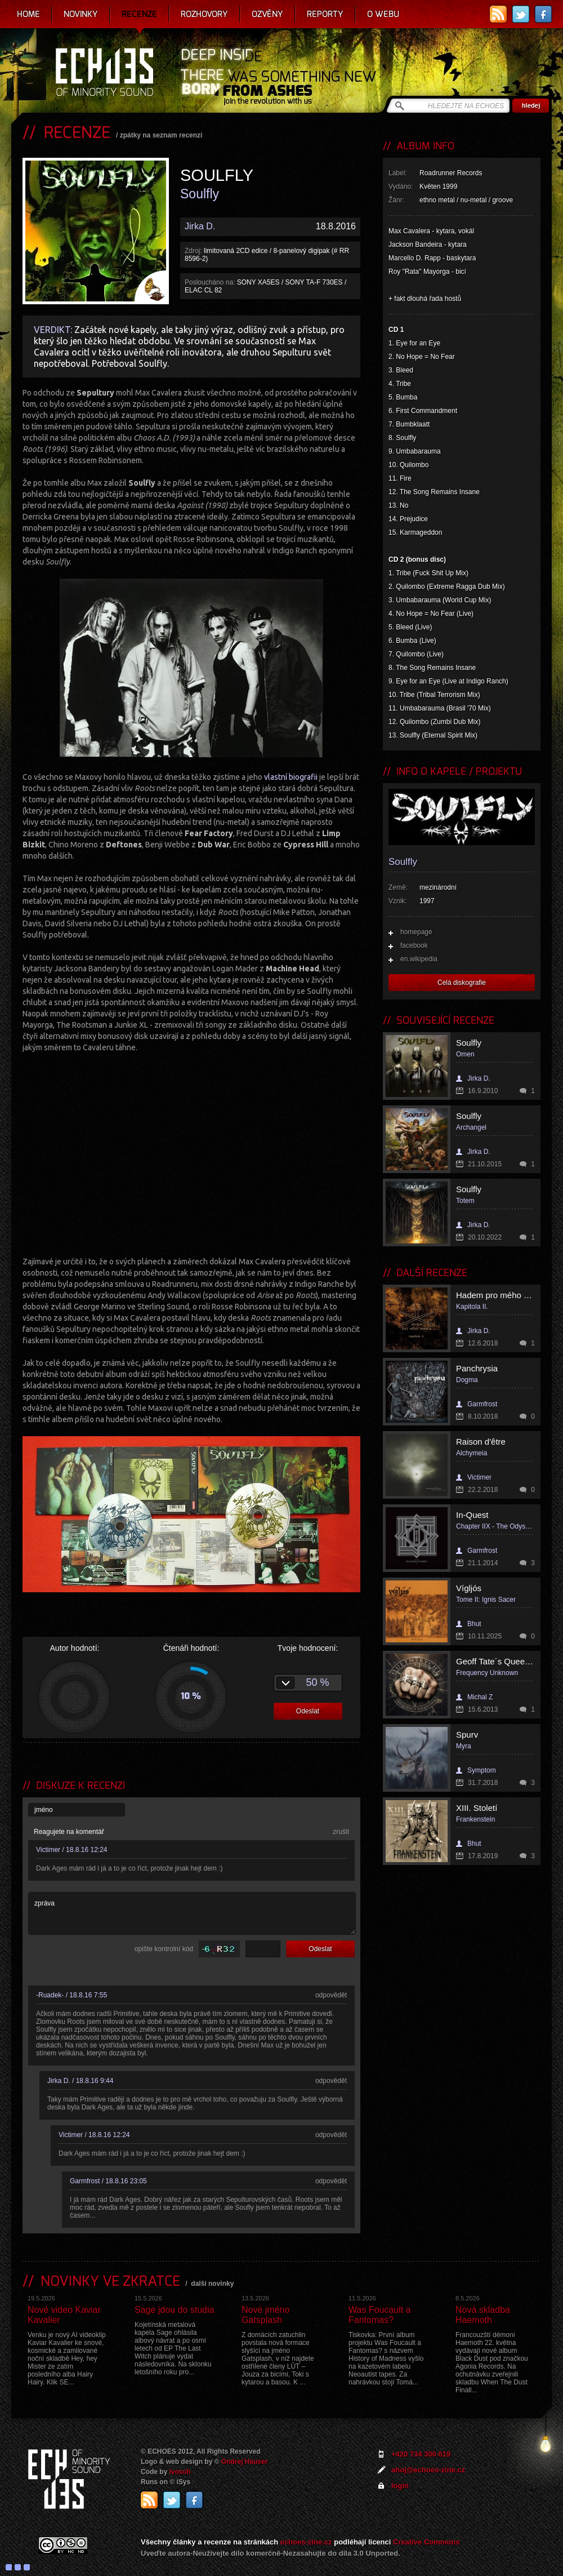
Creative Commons (426, 2542)
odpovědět (331, 1995)
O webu (383, 14)
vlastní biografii (291, 776)
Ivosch (180, 2472)
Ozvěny (267, 14)
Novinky (81, 14)
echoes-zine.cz (306, 2542)
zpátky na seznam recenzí (161, 135)
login (400, 2485)
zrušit (341, 1832)
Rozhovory (204, 14)
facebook (414, 945)
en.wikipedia (418, 959)
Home (28, 14)
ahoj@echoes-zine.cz (428, 2470)
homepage (416, 932)
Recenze (139, 14)
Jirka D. (200, 226)
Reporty (325, 14)
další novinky (212, 2284)
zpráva (192, 1913)
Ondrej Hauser (244, 2462)
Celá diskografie (461, 983)
